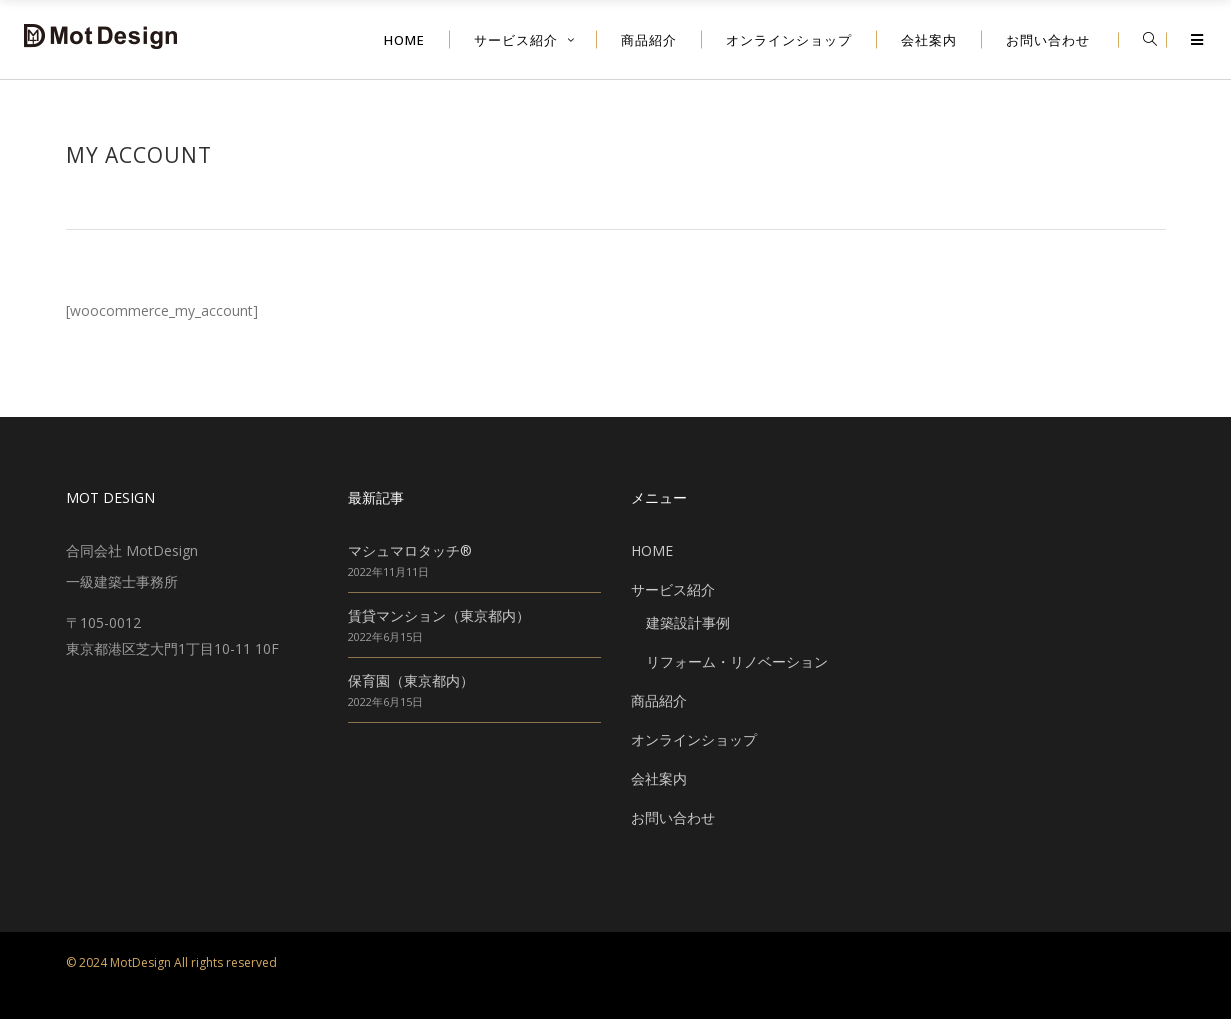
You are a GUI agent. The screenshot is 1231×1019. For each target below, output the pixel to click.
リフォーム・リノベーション (737, 661)
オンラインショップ (694, 739)
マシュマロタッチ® (410, 550)
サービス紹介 (673, 589)
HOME (652, 550)
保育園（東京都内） (411, 680)
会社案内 (659, 778)
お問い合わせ (673, 817)
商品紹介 (659, 700)
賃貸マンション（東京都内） (439, 615)
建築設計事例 (688, 622)
